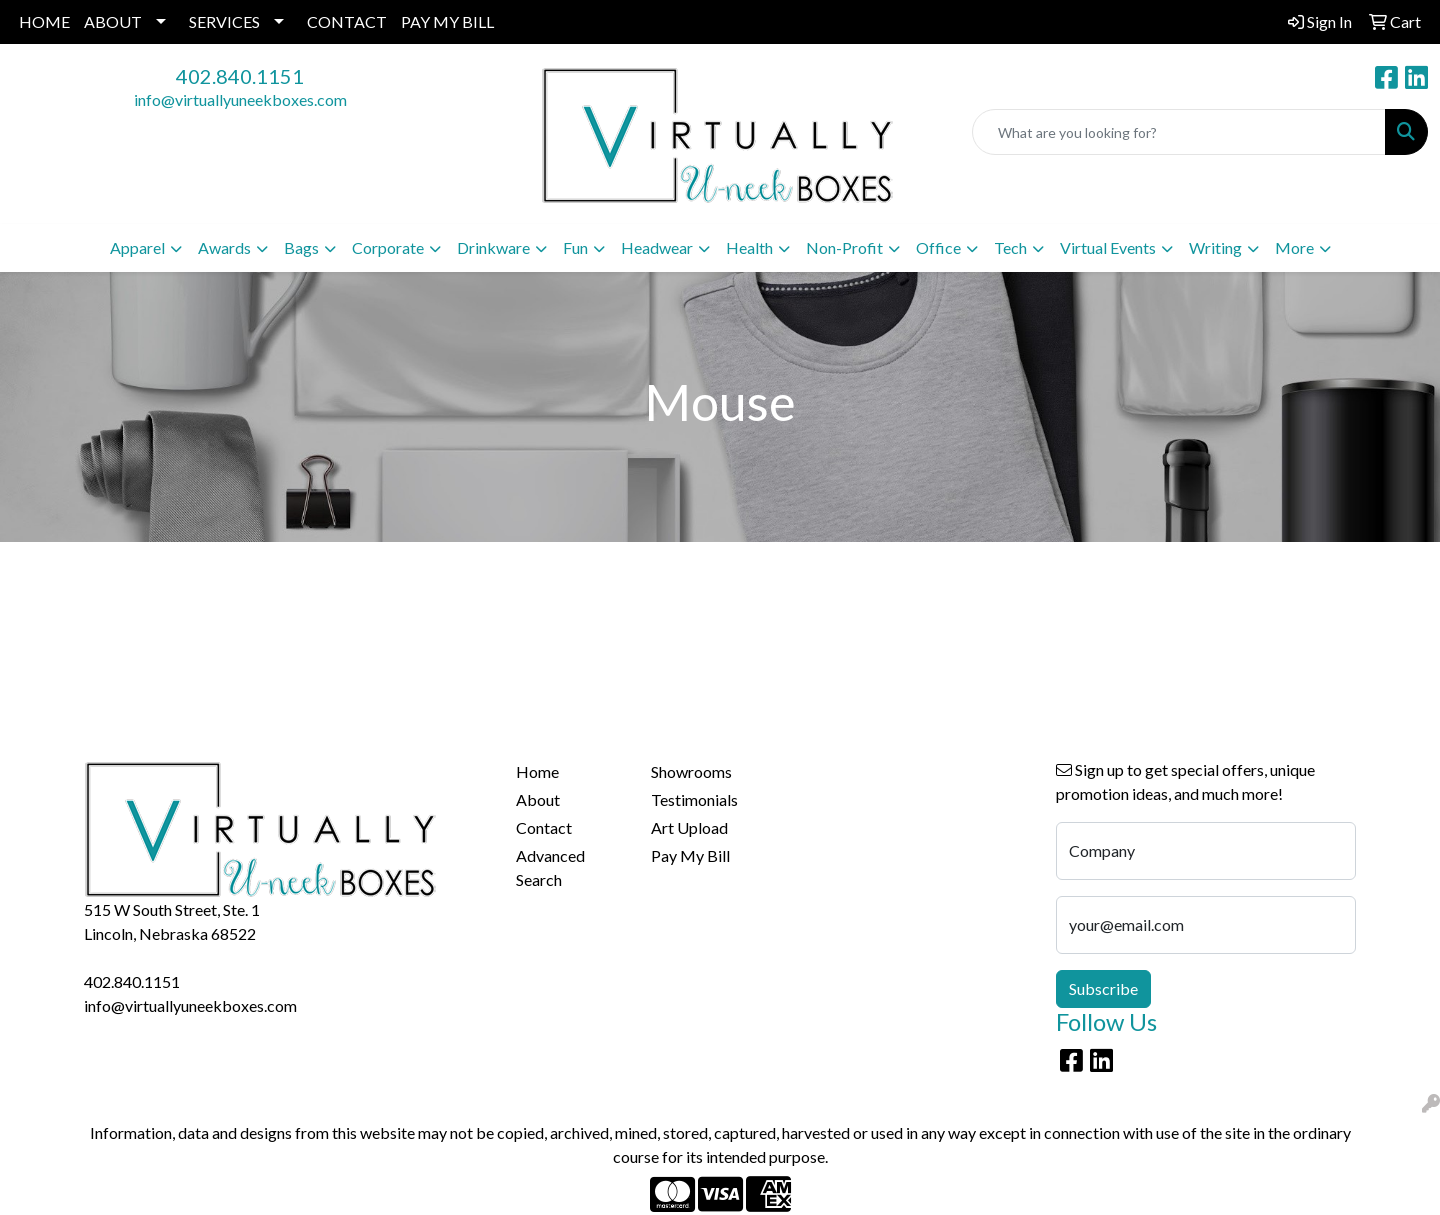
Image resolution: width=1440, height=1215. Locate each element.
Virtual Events (1108, 247)
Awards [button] (224, 247)
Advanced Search (550, 867)
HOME (44, 21)
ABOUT (113, 21)
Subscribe (1103, 988)
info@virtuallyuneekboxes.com (240, 99)
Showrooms (691, 771)
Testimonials (694, 799)
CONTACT (347, 21)
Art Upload (689, 827)
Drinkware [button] (493, 247)
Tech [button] (1010, 247)
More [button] (1294, 247)
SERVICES (224, 21)
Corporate (388, 247)
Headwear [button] (657, 247)
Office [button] (938, 247)
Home (537, 771)
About (538, 799)
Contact (544, 827)
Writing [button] (1215, 247)
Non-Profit (844, 247)
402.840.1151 (240, 76)
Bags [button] (301, 247)
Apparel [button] (137, 247)
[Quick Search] (1179, 132)
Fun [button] (575, 247)
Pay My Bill (690, 855)
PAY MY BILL (447, 21)
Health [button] (749, 247)
